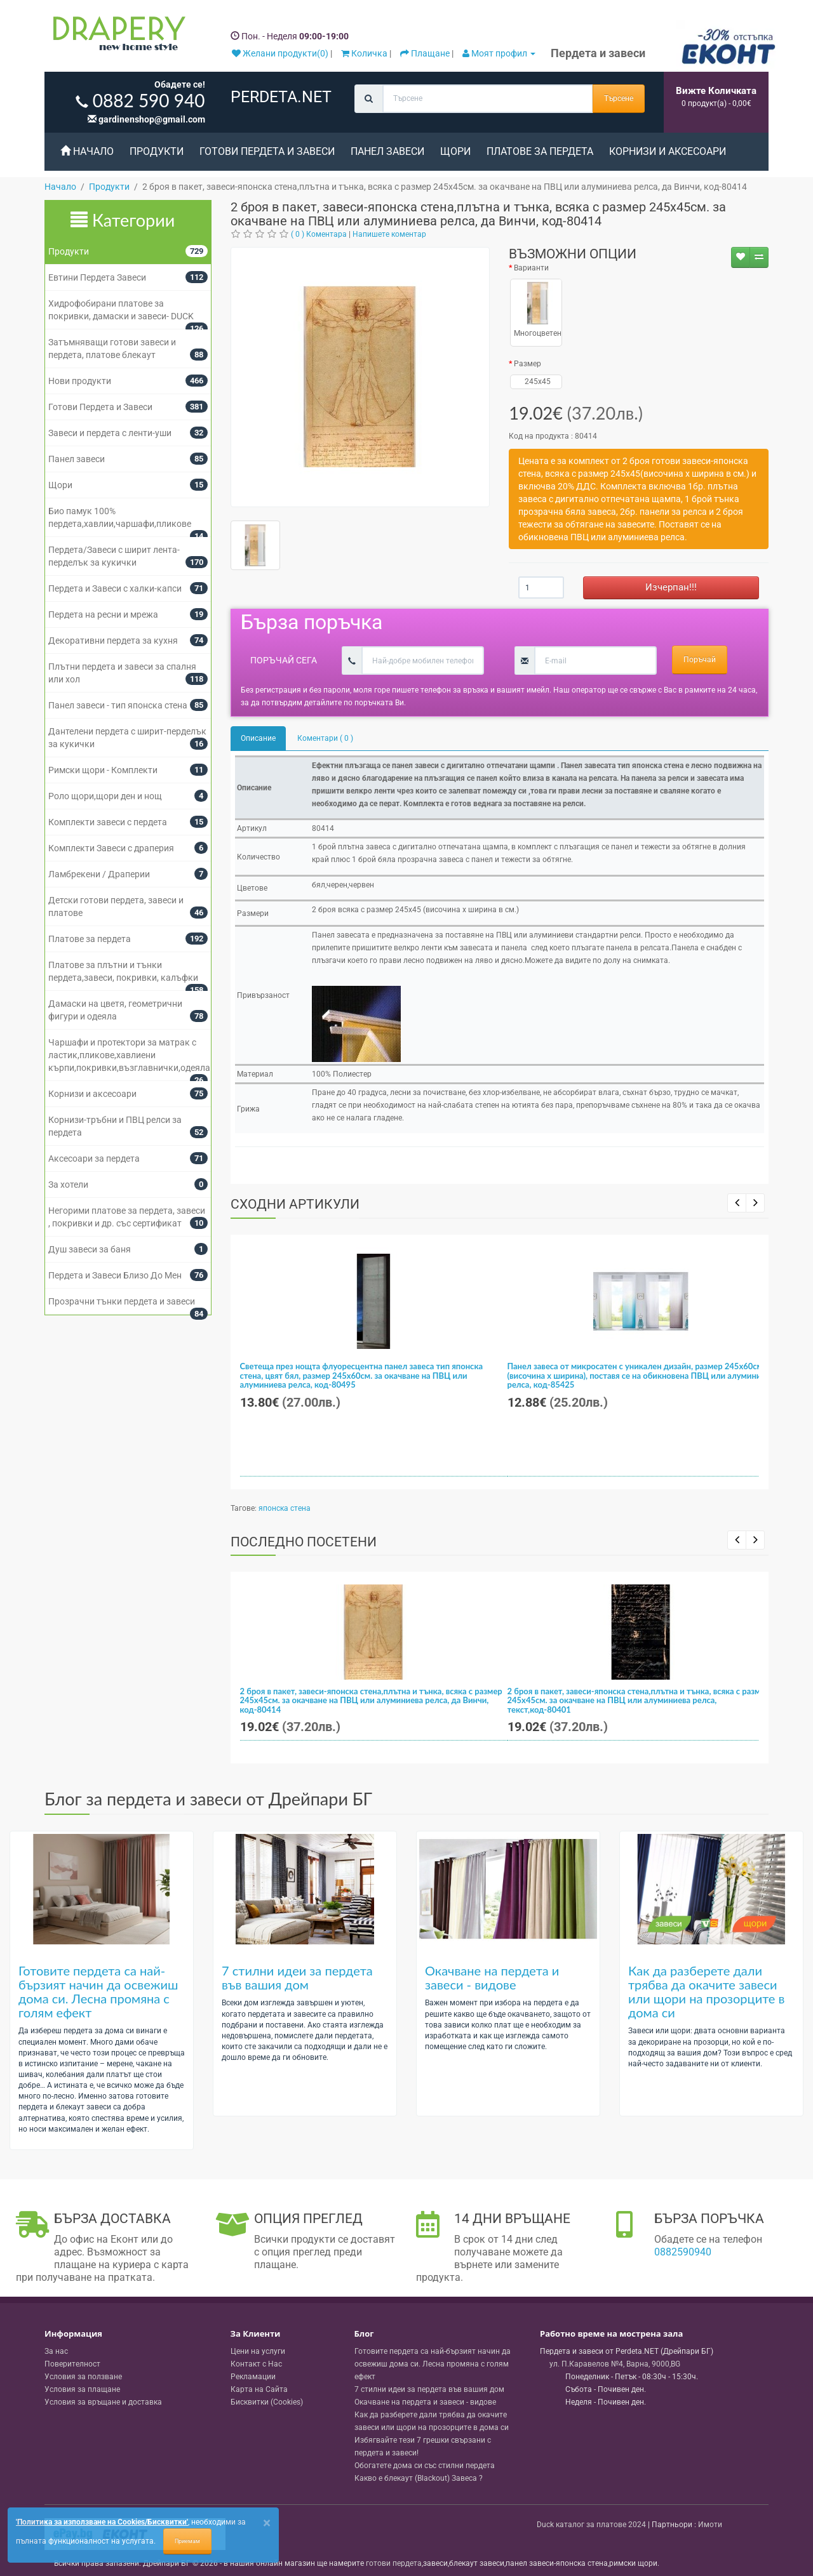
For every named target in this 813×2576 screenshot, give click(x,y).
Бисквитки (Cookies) (267, 2402)
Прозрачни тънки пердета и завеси (121, 1301)
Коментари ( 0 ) (325, 738)
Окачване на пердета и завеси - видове (492, 1977)
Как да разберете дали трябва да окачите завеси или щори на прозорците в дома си (706, 1991)
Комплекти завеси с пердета (107, 822)
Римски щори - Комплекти (103, 770)
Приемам (187, 2541)
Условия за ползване (83, 2376)
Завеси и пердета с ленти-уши (109, 433)
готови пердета (394, 2563)
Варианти (531, 267)
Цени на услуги (258, 2351)
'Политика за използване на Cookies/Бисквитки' (102, 2522)
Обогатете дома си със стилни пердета (424, 2465)
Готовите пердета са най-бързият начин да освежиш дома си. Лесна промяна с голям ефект (98, 1991)
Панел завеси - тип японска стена (117, 705)
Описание (258, 738)
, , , (614, 2364)
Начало (87, 151)
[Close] (267, 2523)
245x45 (536, 381)
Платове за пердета (540, 151)
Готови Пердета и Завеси (267, 151)
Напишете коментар (389, 234)
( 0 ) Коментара (319, 234)
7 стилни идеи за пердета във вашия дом (297, 1977)
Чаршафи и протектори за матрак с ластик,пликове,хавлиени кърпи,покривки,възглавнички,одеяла (129, 1055)
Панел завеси (387, 151)
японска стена (285, 1508)
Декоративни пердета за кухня (113, 640)
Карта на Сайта (259, 2389)
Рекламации (253, 2376)
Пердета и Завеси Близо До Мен (115, 1275)
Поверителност (72, 2364)
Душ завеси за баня (89, 1249)
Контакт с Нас (256, 2364)
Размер (527, 363)
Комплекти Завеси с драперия (111, 848)
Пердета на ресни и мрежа (103, 614)
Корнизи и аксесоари (667, 151)
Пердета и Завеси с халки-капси (115, 588)
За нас (56, 2351)
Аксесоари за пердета (94, 1158)
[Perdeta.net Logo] (116, 36)
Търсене (618, 98)
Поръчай (699, 659)
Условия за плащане (82, 2389)
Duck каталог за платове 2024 (591, 2524)
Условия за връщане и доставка (103, 2402)
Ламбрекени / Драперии (99, 874)
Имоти (710, 2524)
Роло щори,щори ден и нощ (105, 796)
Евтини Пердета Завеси (97, 277)
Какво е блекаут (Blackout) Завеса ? (418, 2478)
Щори (455, 151)
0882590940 (682, 2252)
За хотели (68, 1184)
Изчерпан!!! (671, 587)
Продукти (157, 151)
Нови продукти (79, 381)
